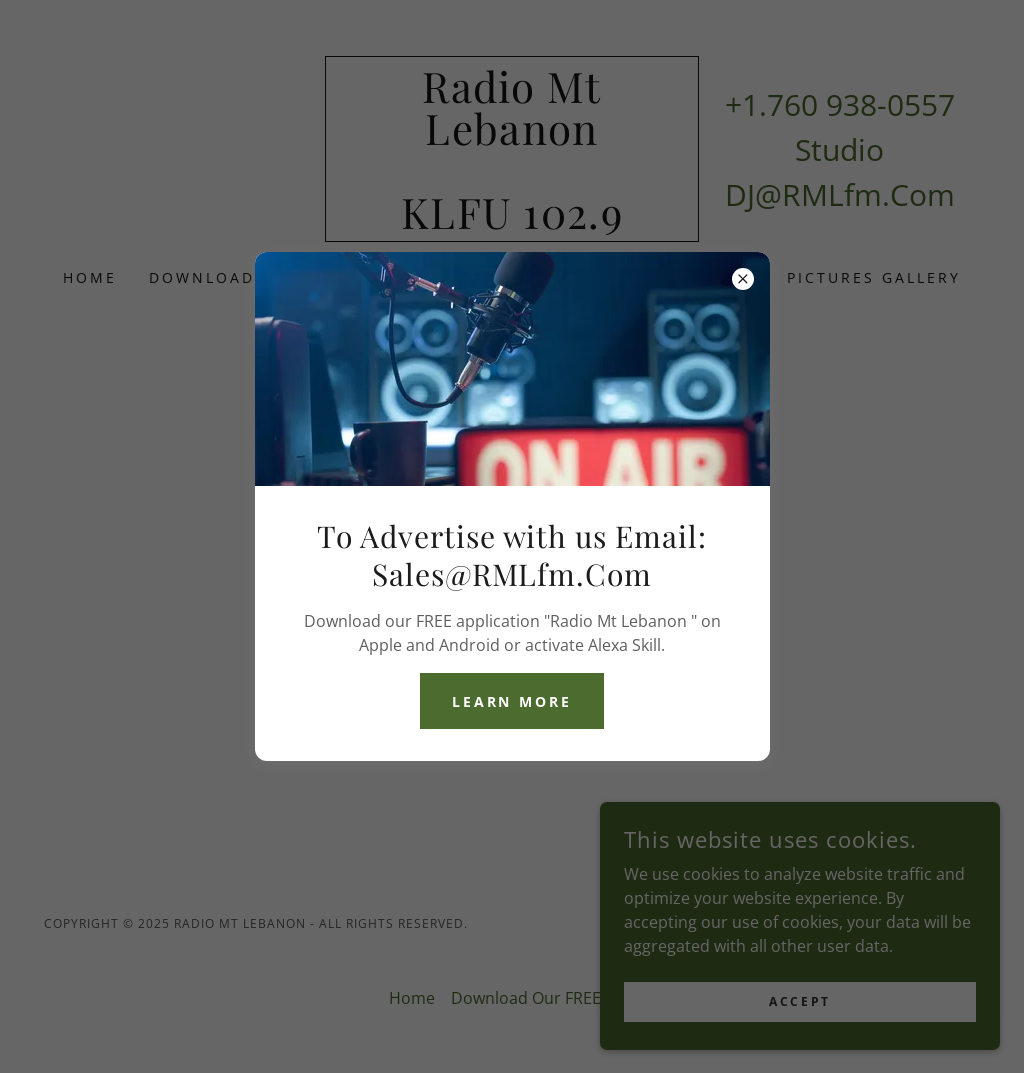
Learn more (512, 701)
